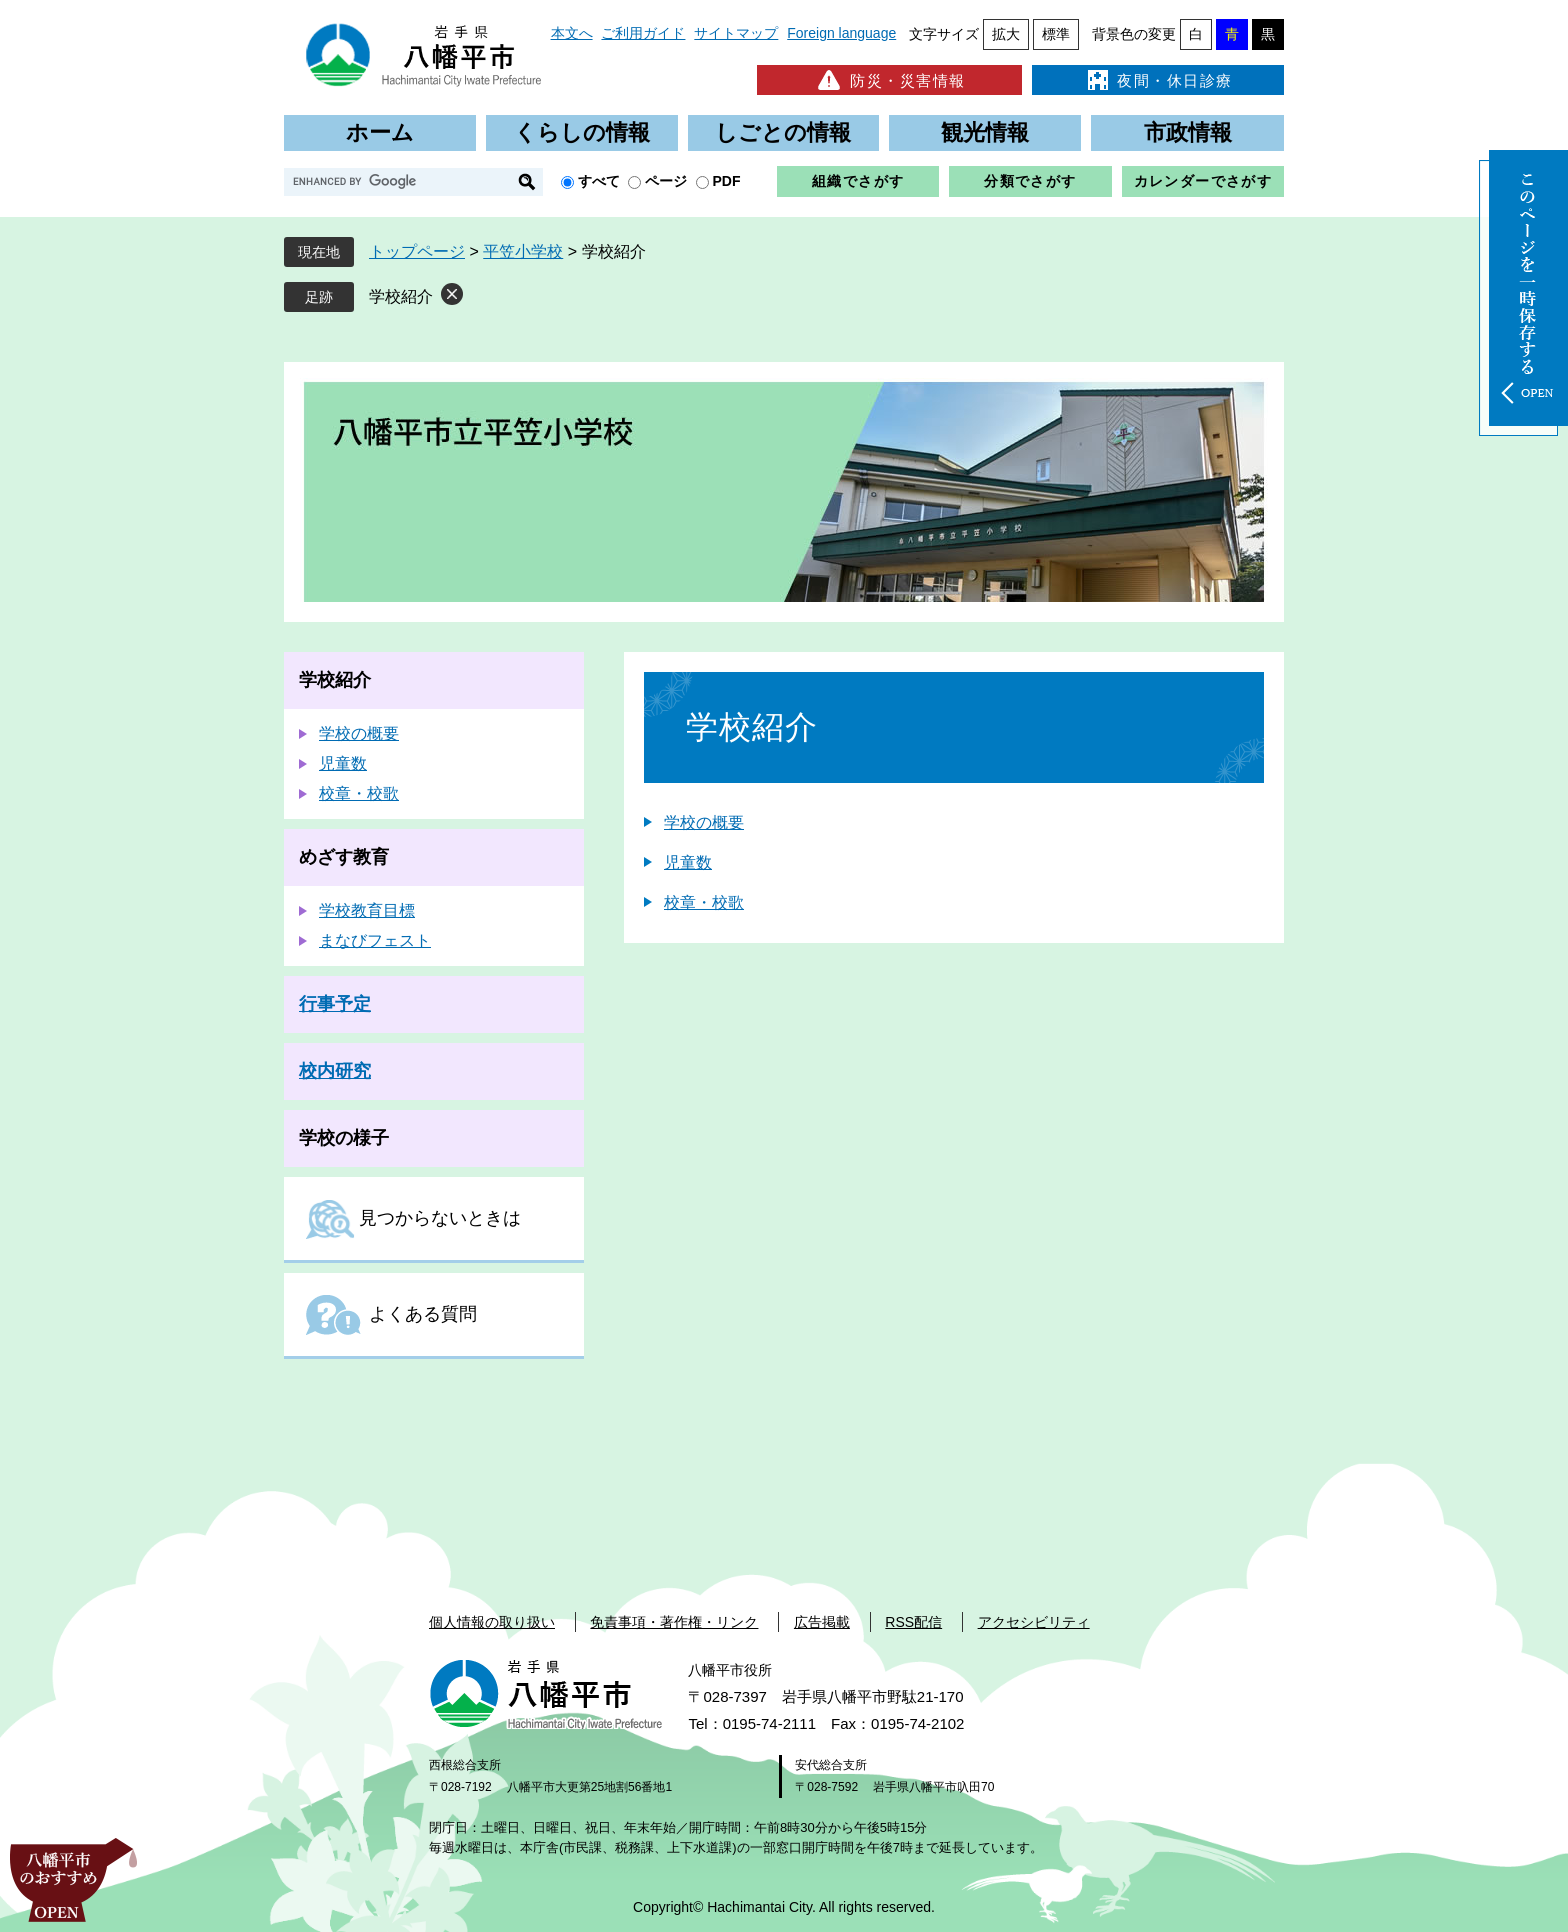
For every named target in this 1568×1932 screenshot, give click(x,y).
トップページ (417, 251)
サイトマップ (736, 33)
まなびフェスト (375, 940)
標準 (1056, 34)
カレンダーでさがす (1203, 181)
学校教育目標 (367, 910)
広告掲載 (822, 1622)
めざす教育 (344, 857)
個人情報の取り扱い (492, 1622)
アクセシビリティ (1034, 1622)
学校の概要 (704, 822)
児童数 (688, 862)
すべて (599, 181)
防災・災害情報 (889, 80)
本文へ (572, 33)
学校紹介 (401, 296)
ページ (666, 181)
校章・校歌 (704, 902)
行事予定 (335, 1004)
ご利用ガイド (643, 33)
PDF (727, 181)
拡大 (1006, 34)
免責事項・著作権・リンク (674, 1622)
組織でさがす (858, 181)
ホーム (380, 132)
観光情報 (985, 132)
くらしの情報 (582, 132)
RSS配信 (913, 1622)
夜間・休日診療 (1158, 80)
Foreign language (841, 33)
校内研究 (335, 1071)
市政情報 (1188, 132)
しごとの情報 (783, 132)
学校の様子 (344, 1138)
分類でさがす (1030, 181)
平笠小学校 (523, 251)
